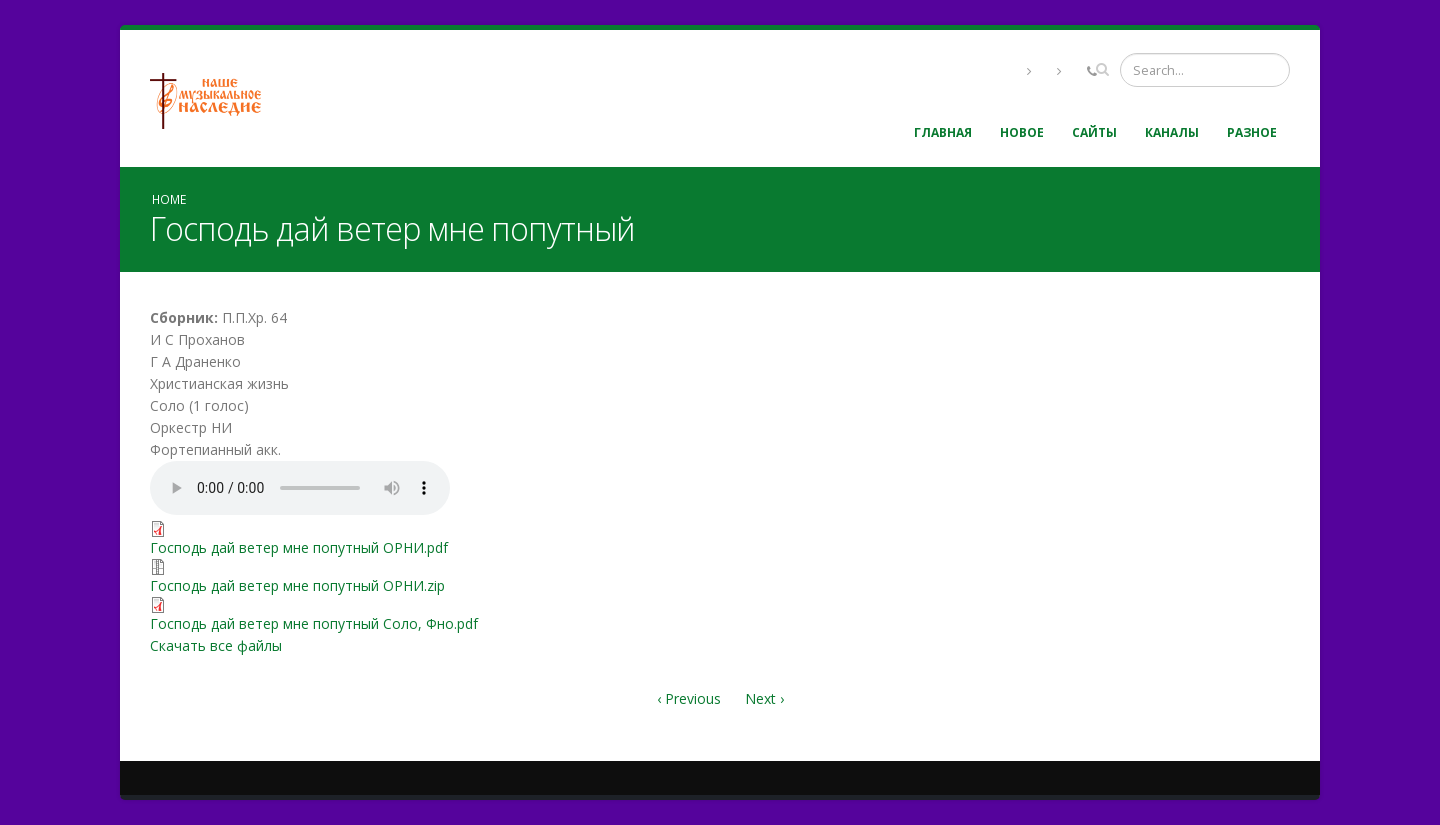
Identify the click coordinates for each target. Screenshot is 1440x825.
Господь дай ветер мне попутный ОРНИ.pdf (299, 547)
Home (169, 199)
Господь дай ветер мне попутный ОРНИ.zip (297, 585)
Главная (943, 132)
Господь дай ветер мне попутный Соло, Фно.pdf (314, 623)
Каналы (1172, 132)
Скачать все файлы (216, 645)
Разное (1252, 132)
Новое (1022, 132)
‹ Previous (689, 698)
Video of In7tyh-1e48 (1005, 497)
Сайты (1094, 132)
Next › (764, 698)
